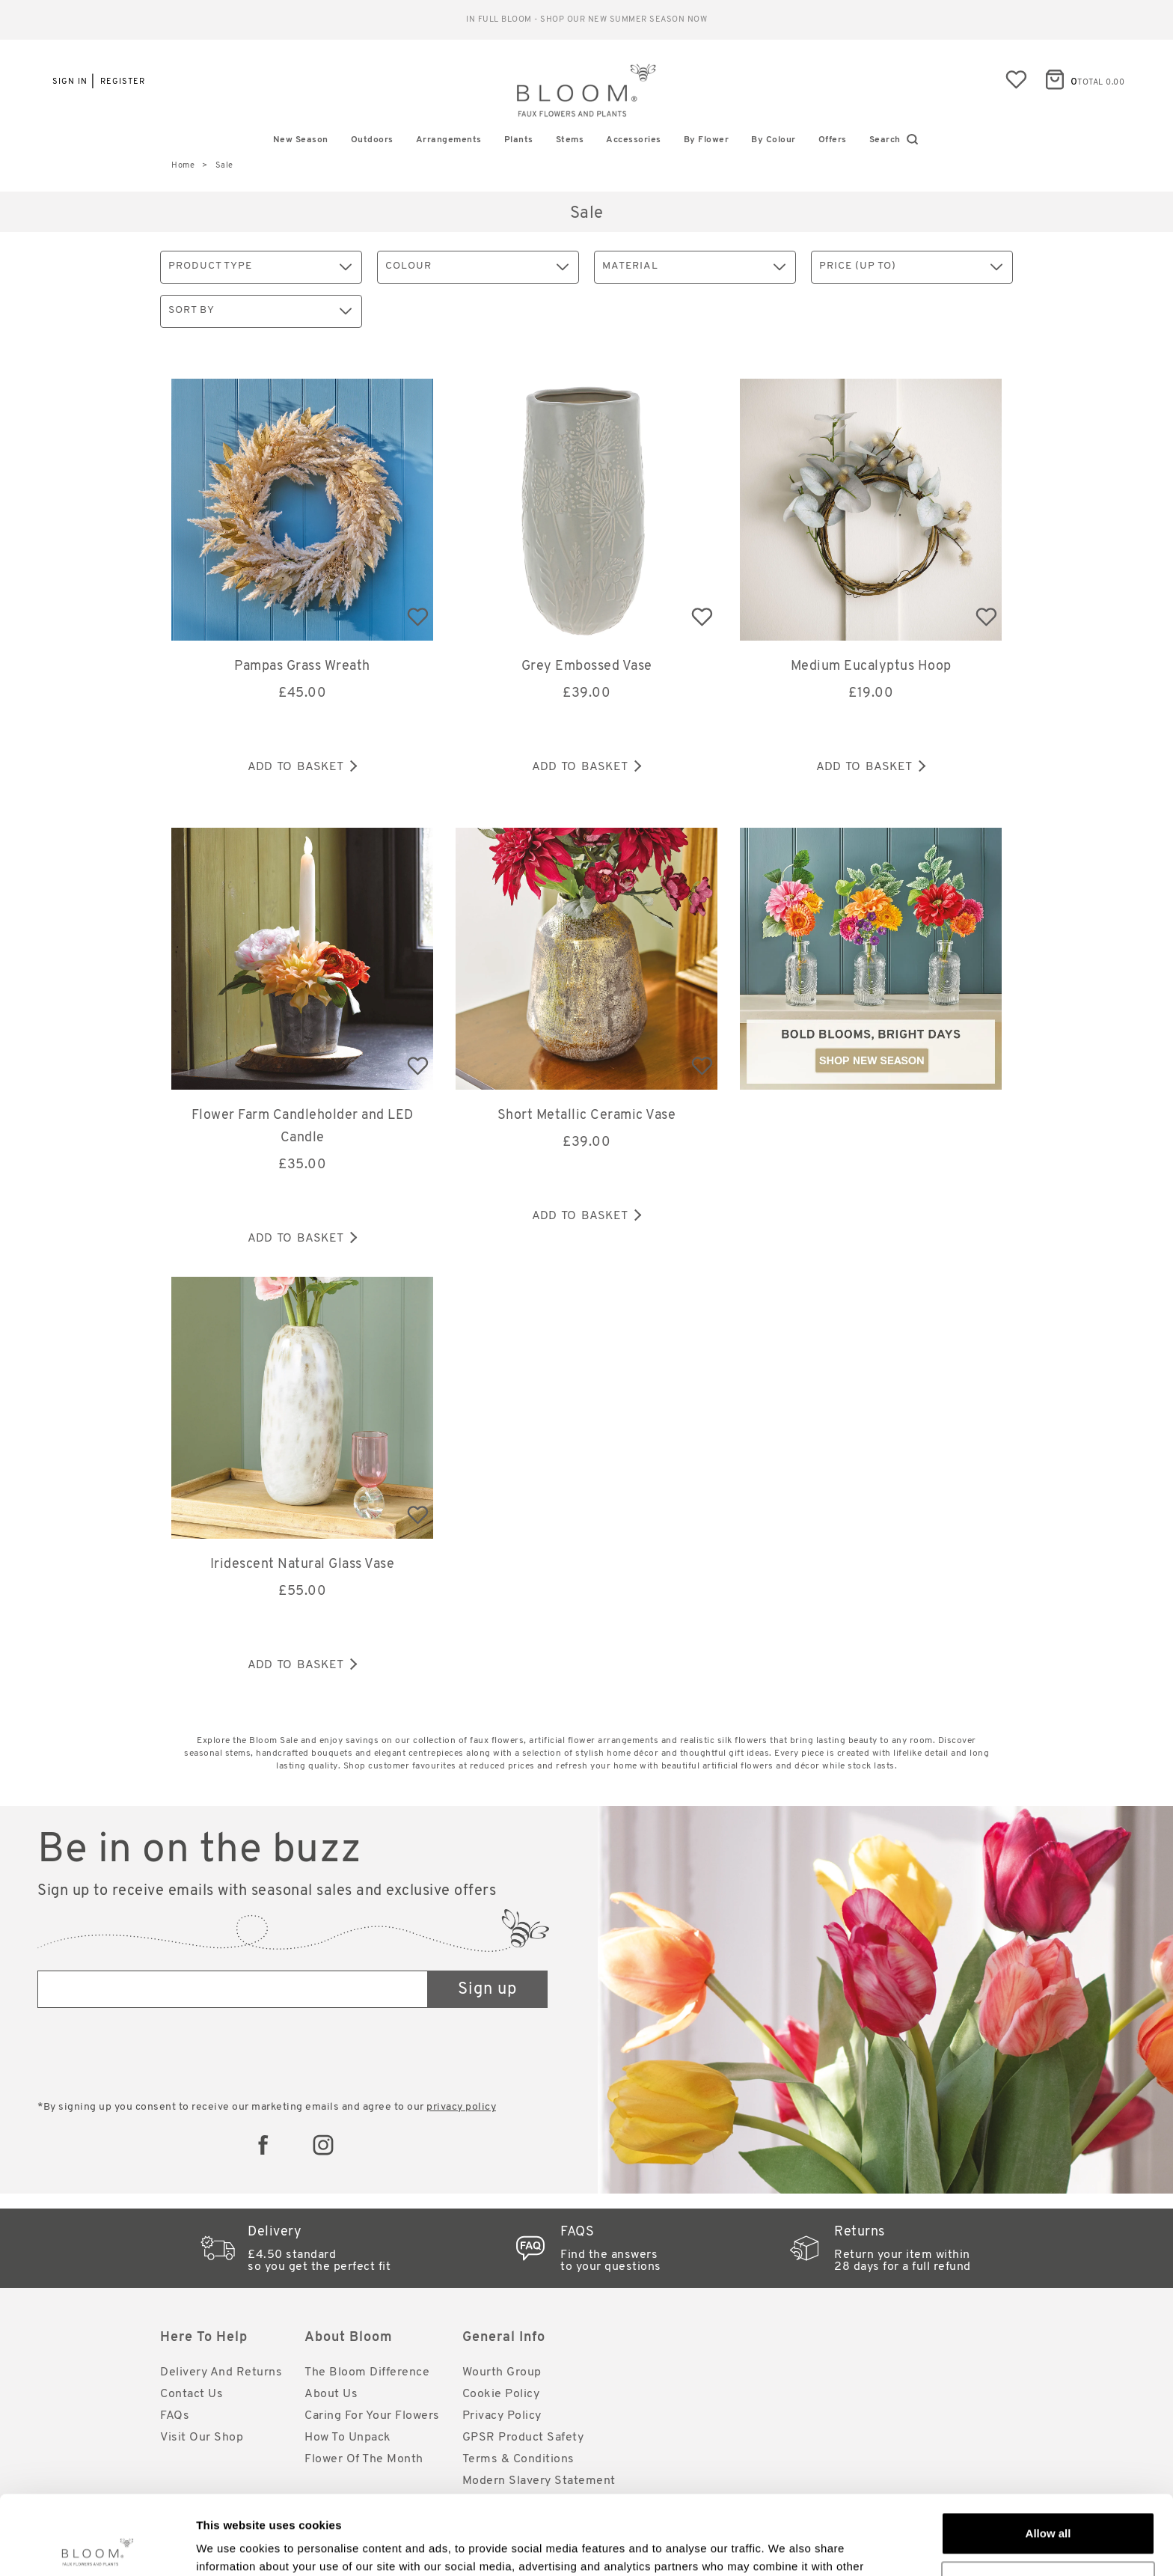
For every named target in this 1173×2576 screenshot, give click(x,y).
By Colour (773, 139)
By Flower (706, 139)
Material (693, 266)
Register (122, 82)
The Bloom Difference (366, 2372)
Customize (1048, 2503)
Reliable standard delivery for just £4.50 (587, 20)
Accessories (633, 139)
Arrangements (449, 139)
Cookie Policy (501, 2394)
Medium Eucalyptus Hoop (871, 666)
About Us (331, 2394)
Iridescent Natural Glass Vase (302, 1564)
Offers (832, 139)
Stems (570, 139)
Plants (518, 139)
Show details (231, 2546)
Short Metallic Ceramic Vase (586, 1115)
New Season (300, 139)
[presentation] (151, 2056)
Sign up (487, 1989)
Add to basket (302, 766)
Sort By (260, 311)
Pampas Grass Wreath (302, 666)
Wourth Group (502, 2372)
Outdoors (372, 139)
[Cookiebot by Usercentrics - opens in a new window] (96, 2547)
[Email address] (233, 1989)
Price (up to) (910, 266)
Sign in (70, 82)
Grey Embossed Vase (586, 666)
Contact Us (191, 2394)
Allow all (1048, 2454)
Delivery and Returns (221, 2372)
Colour (477, 266)
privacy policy (461, 2107)
